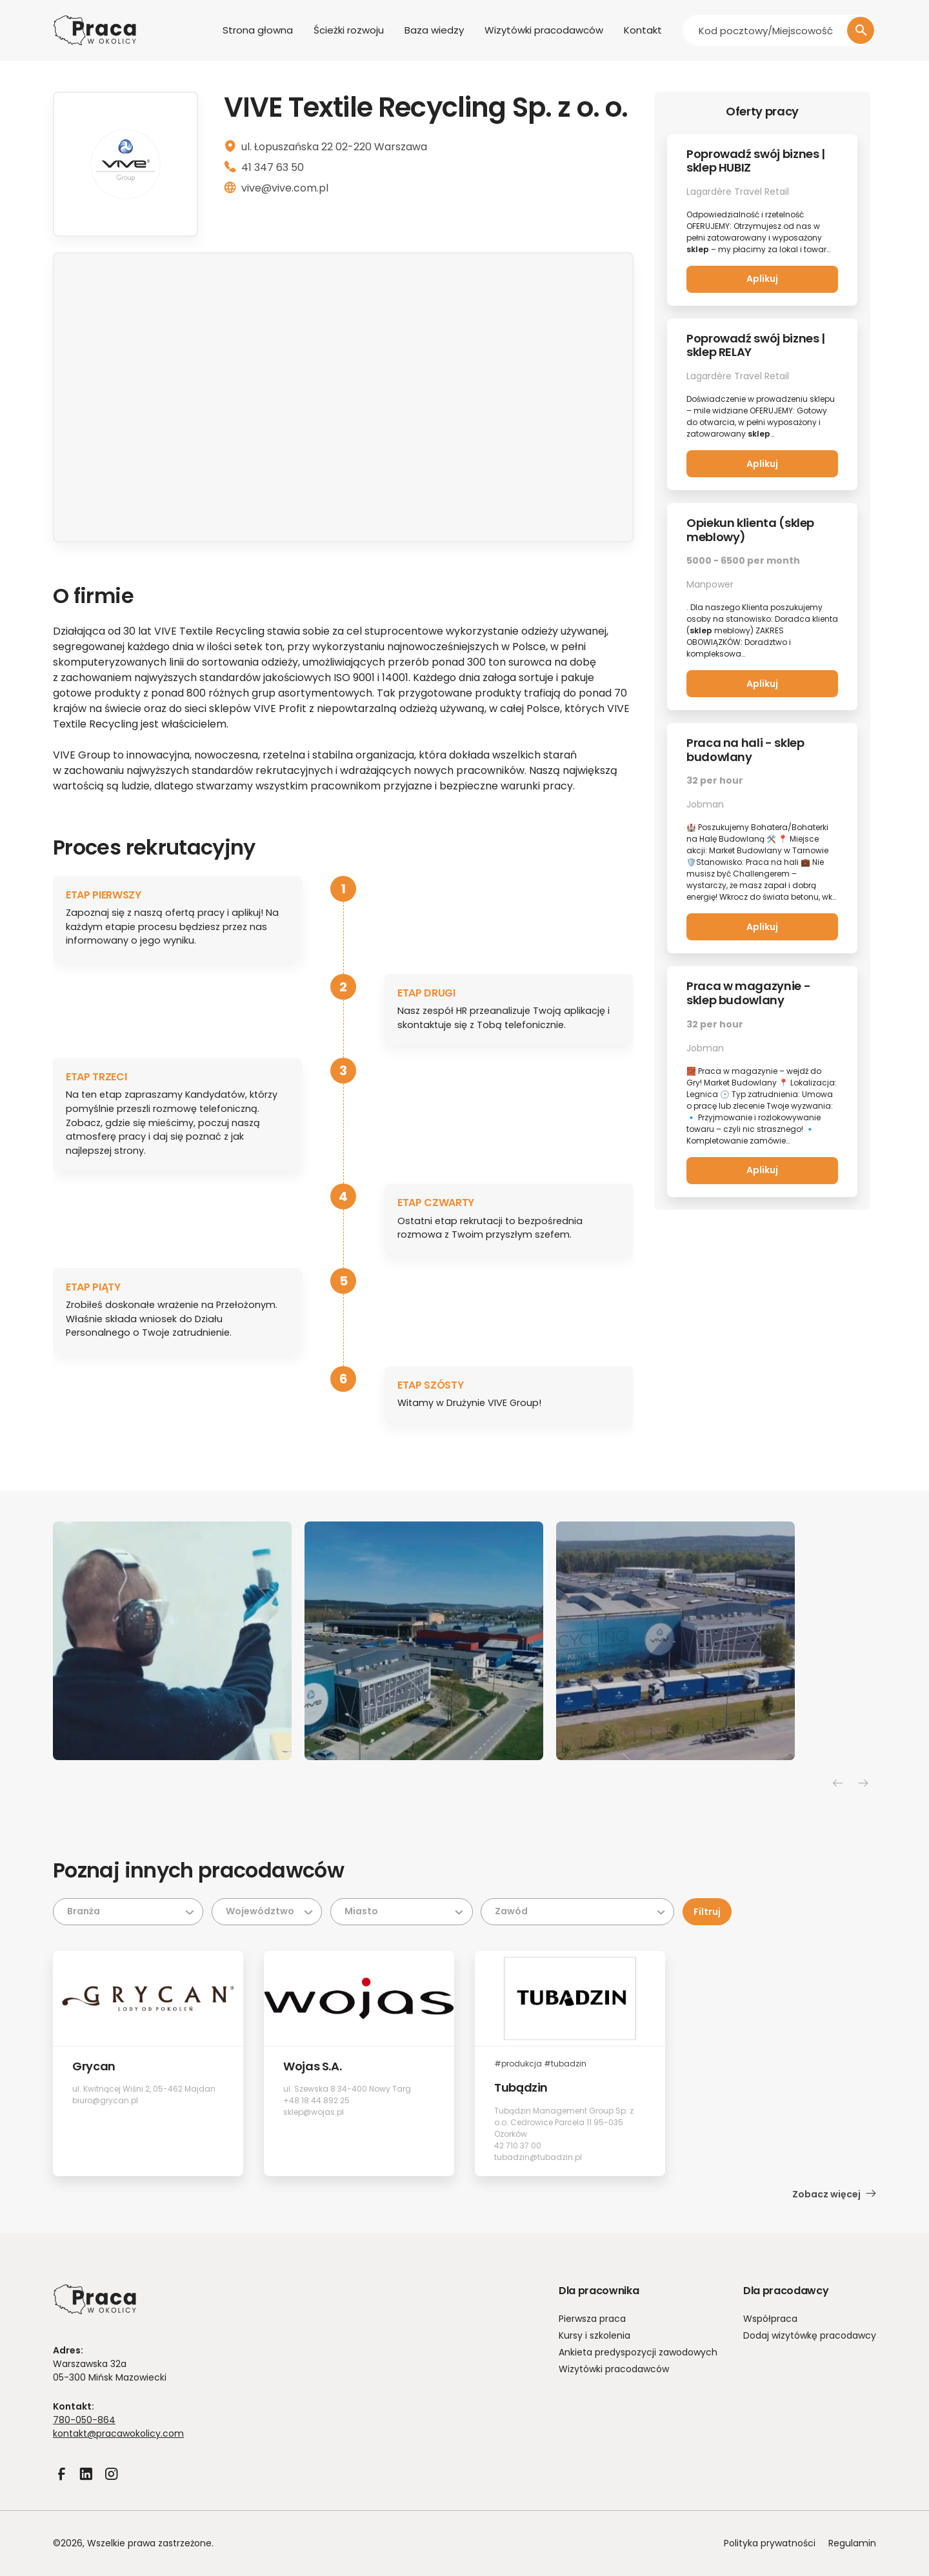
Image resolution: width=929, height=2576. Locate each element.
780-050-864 (84, 2419)
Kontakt (643, 30)
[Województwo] (267, 1911)
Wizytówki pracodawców (543, 30)
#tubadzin (565, 2063)
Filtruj (707, 1911)
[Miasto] (401, 1911)
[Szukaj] (860, 30)
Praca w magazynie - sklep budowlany (748, 993)
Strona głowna (258, 30)
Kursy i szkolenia (594, 2335)
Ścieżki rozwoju (349, 30)
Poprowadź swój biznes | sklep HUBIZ (755, 161)
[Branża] (128, 1911)
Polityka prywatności (769, 2543)
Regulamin (852, 2543)
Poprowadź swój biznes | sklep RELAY (755, 345)
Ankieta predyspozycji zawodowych (638, 2352)
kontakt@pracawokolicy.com (118, 2433)
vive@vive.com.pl (284, 188)
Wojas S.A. (312, 2066)
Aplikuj (762, 278)
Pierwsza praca (592, 2318)
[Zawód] (577, 1911)
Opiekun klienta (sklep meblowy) (750, 530)
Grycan (93, 2066)
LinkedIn (85, 2482)
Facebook (61, 2482)
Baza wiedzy (434, 30)
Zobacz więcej (834, 2194)
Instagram (111, 2482)
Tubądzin (521, 2087)
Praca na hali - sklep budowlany (745, 750)
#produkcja (518, 2063)
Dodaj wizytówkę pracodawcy (809, 2335)
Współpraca (770, 2318)
